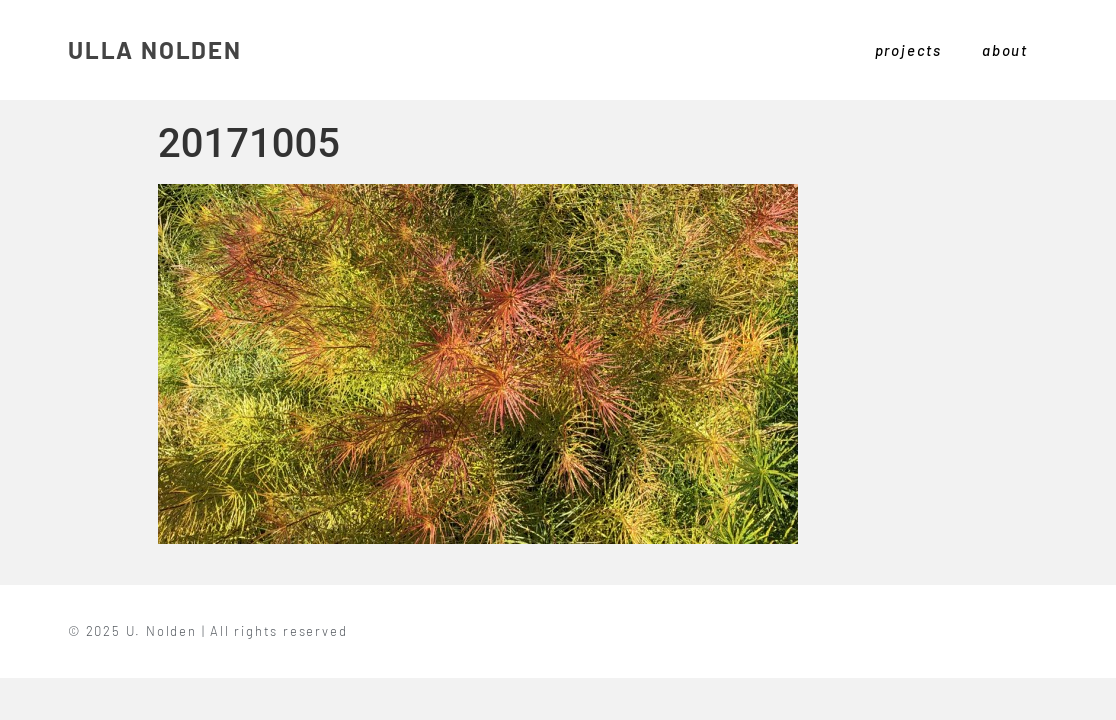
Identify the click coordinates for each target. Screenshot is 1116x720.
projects (908, 50)
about (1005, 50)
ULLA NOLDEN (155, 49)
